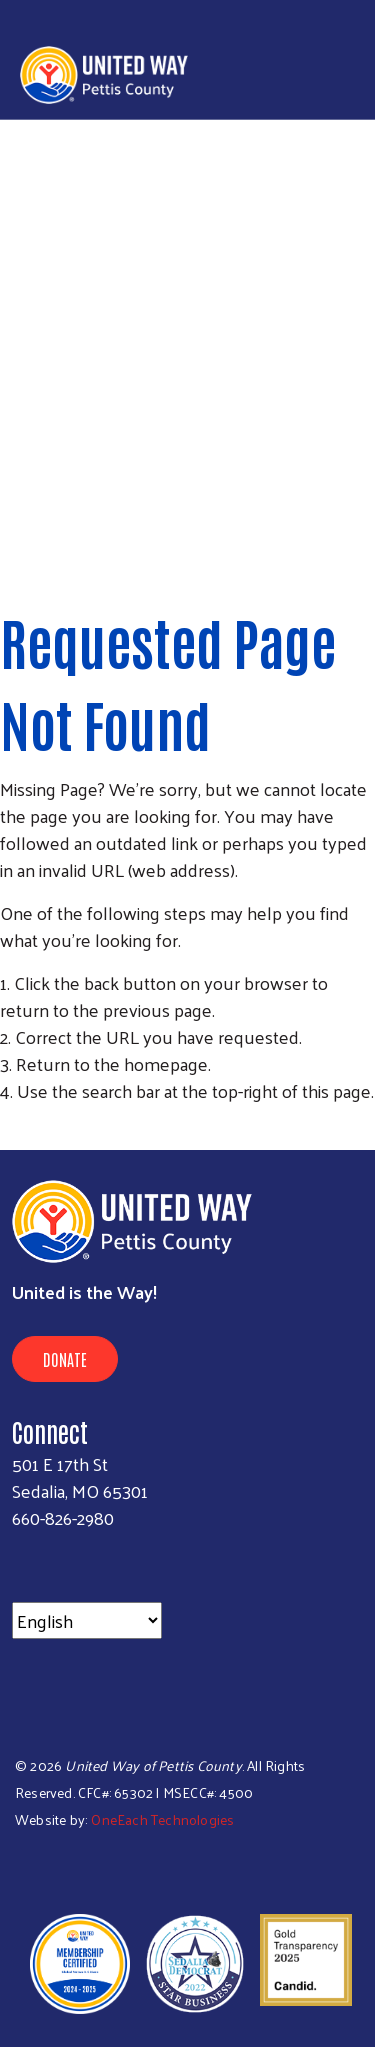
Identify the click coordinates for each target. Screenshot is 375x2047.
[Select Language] (87, 1620)
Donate (65, 1359)
